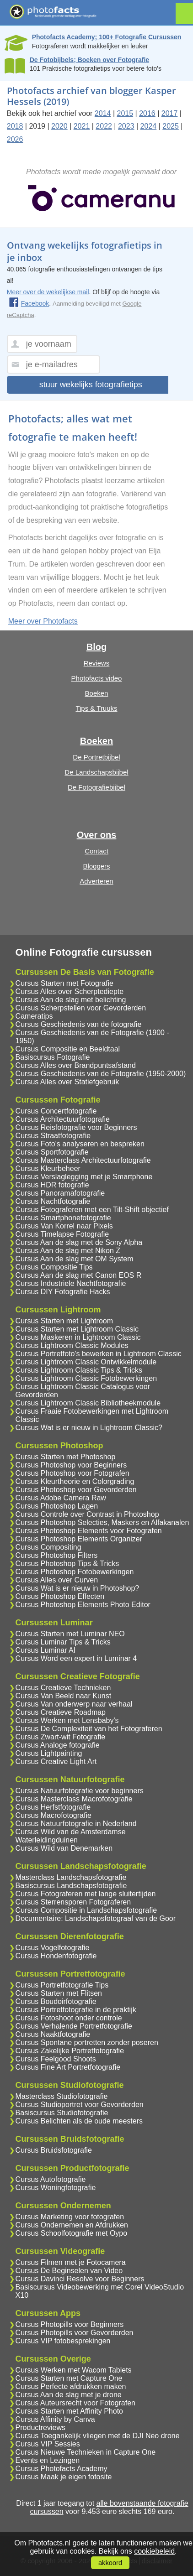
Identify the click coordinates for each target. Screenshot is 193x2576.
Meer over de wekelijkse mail (48, 292)
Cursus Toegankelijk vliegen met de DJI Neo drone (98, 2436)
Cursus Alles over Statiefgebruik (67, 1082)
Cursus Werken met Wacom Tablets (74, 2370)
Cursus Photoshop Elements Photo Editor (83, 1604)
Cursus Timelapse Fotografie (62, 1234)
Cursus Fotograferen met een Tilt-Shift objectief (92, 1209)
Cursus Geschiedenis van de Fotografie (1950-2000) (101, 1073)
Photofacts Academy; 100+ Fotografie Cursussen (107, 37)
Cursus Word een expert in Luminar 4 (76, 1658)
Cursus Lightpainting (49, 1753)
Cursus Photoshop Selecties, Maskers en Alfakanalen (102, 1522)
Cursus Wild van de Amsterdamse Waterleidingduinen (71, 1836)
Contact (96, 851)
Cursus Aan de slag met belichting (71, 1000)
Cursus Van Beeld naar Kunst (64, 1696)
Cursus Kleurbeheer (48, 1168)
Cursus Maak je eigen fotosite (64, 2477)
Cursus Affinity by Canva (55, 2419)
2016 (147, 113)
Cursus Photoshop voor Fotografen (72, 1473)
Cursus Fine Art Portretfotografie (68, 2067)
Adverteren (96, 881)
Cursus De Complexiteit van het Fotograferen (89, 1729)
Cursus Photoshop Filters (57, 1555)
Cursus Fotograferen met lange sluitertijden (86, 1894)
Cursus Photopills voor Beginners (70, 2324)
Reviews (97, 663)
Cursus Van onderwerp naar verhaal (74, 1704)
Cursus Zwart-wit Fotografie (61, 1737)
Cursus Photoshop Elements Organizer (79, 1539)
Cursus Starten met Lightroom (64, 1321)
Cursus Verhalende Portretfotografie (74, 2026)
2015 (125, 113)
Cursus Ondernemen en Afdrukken (72, 2225)
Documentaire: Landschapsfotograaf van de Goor (96, 1918)
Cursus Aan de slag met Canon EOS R (79, 1275)
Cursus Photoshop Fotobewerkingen (75, 1572)
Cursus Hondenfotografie (56, 1956)
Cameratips (34, 1016)
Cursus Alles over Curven (57, 1580)
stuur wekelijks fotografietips (90, 384)
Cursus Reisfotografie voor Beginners (76, 1127)
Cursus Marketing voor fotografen (70, 2217)
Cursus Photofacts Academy (61, 2468)
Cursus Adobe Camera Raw (61, 1498)
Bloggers (96, 866)
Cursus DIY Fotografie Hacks (63, 1292)
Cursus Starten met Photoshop (66, 1457)
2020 (59, 126)
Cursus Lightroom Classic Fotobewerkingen (86, 1378)
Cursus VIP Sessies (48, 2444)
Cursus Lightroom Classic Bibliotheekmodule (88, 1403)
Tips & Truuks (96, 708)
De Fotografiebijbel (96, 787)
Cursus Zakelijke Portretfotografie (70, 2051)
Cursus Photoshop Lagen (57, 1506)
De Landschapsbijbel (96, 772)
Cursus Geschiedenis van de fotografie (79, 1024)
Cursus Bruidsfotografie (54, 2150)
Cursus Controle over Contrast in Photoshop (87, 1514)
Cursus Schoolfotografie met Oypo (72, 2233)
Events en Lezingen (48, 2460)
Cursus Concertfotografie (56, 1111)
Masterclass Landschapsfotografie (71, 1877)
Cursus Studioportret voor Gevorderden (80, 2104)
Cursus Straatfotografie (53, 1136)
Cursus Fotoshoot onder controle (69, 2018)
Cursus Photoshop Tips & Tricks (67, 1563)
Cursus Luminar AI (46, 1650)
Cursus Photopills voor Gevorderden (75, 2333)
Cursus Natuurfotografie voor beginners (80, 1791)
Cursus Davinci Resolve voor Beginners (80, 2279)
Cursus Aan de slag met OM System (75, 1259)
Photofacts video (96, 678)
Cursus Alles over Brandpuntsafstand (76, 1065)
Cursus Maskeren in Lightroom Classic (78, 1337)
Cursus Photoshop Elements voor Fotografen (89, 1531)
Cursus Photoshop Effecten (60, 1596)
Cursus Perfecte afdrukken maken (71, 2386)
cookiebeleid (154, 2551)
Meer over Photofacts (43, 621)
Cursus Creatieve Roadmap (61, 1712)
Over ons (97, 835)
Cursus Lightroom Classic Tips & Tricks (79, 1370)
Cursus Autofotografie (51, 2179)
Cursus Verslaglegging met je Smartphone (84, 1177)
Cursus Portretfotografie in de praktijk (76, 2010)
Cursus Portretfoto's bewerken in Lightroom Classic (99, 1354)
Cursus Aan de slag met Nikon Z (68, 1250)
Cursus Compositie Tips (54, 1267)
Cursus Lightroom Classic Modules (72, 1345)
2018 (15, 126)
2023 (126, 126)
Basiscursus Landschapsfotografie (71, 1885)
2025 (170, 126)
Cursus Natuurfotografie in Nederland (76, 1823)
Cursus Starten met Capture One (69, 2378)
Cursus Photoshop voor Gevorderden (76, 1490)
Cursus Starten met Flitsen (59, 1993)
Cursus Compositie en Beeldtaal (68, 1049)
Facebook (29, 303)
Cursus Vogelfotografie (53, 1948)
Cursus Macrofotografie (53, 1815)
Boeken (96, 693)
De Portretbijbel (96, 757)
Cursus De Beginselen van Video (69, 2270)
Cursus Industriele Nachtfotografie (71, 1283)
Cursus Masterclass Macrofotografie (74, 1799)
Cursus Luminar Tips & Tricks (63, 1642)
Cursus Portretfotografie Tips (62, 1985)
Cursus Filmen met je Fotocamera (71, 2262)
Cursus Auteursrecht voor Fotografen (75, 2403)
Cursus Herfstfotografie (53, 1807)
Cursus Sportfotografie (52, 1152)
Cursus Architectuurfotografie (63, 1119)
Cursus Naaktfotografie (53, 2034)
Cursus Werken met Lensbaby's (67, 1720)
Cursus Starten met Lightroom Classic (77, 1329)
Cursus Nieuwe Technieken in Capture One (86, 2452)
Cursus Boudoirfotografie (56, 2001)
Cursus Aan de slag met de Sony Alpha (79, 1242)
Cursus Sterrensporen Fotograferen (73, 1902)
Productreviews (40, 2427)
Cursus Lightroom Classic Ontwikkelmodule (86, 1362)
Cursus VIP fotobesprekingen (63, 2341)
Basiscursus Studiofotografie (62, 2113)
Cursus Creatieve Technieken (63, 1687)
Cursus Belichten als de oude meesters (79, 2121)
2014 (103, 113)
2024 (148, 126)
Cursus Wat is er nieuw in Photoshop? (77, 1588)
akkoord (110, 2562)
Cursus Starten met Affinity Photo (69, 2411)
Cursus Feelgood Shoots (56, 2059)
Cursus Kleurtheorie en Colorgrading (75, 1481)
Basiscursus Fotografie (53, 1057)
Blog (96, 647)
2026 (15, 139)
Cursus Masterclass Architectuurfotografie (83, 1160)
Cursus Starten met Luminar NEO (70, 1634)
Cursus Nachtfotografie (53, 1201)
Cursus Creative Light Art (56, 1761)
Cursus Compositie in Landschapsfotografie (86, 1910)
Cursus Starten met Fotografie (64, 983)
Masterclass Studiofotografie (62, 2096)
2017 (169, 113)
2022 (104, 126)
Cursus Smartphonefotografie (63, 1218)
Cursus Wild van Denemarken (64, 1848)
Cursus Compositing (48, 1547)
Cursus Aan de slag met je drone (69, 2395)
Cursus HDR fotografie (52, 1185)
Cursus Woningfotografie (56, 2187)
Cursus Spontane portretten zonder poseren (87, 2042)
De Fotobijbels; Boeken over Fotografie (89, 59)
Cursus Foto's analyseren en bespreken (80, 1144)
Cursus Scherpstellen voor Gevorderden (81, 1008)
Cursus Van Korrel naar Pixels (64, 1226)
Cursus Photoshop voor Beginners (71, 1465)
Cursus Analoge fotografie (58, 1745)
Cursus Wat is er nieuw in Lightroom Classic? (89, 1427)
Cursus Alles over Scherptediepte (70, 991)
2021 (82, 126)
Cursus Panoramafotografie (60, 1193)
